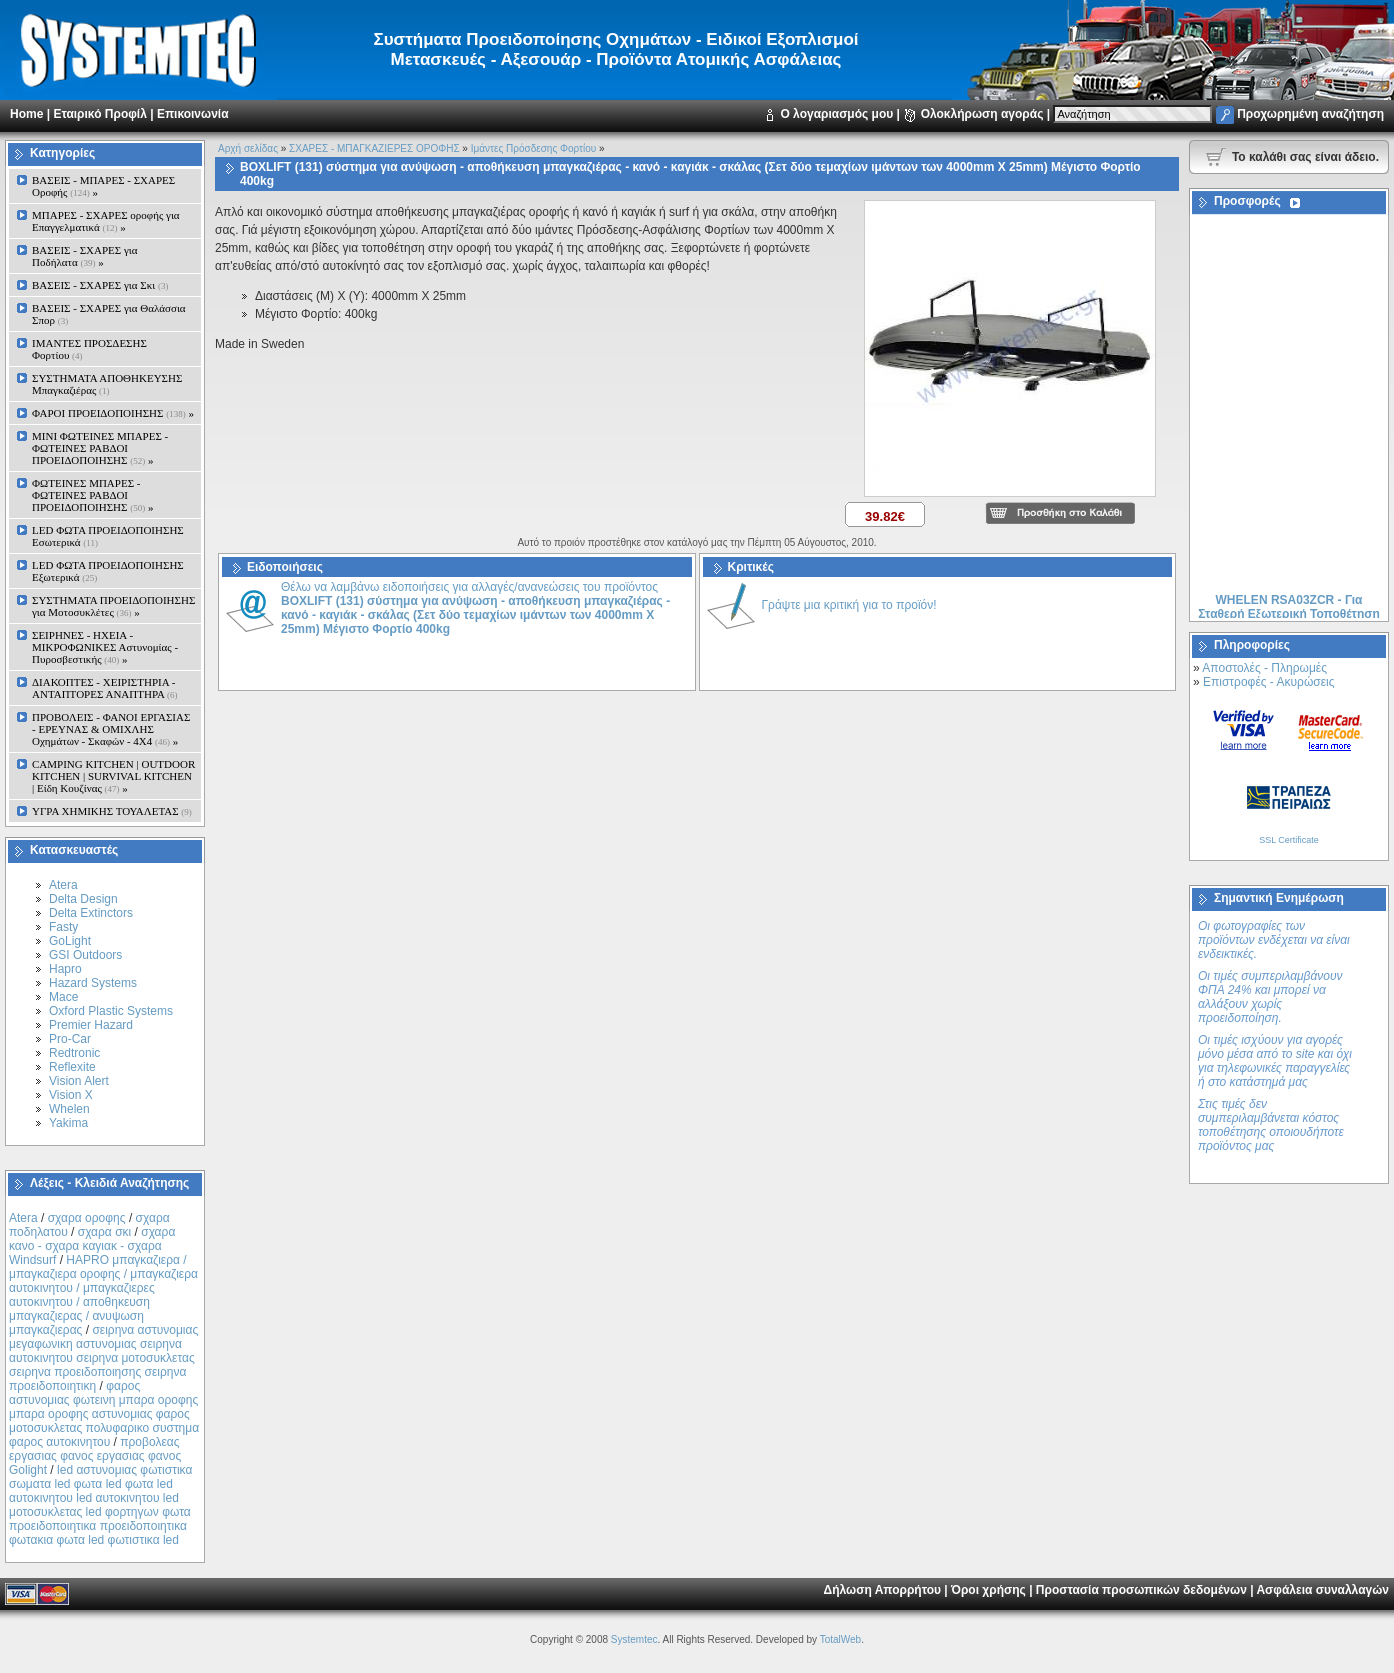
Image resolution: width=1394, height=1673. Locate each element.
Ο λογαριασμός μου (836, 114)
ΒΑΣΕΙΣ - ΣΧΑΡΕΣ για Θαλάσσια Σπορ (109, 314)
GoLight (70, 941)
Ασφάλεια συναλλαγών (1322, 1590)
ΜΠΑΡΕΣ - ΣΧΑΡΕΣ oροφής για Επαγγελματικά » (106, 221)
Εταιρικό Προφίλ (99, 114)
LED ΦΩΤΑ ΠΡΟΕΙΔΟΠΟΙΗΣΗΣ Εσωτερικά (108, 536)
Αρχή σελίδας (248, 148)
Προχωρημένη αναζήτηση (1310, 114)
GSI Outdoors (85, 955)
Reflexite (72, 1067)
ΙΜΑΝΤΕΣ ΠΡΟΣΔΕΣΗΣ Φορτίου (89, 349)
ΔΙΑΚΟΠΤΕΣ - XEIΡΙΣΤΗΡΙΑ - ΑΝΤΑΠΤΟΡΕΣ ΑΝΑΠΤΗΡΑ (105, 688)
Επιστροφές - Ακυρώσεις (1268, 682)
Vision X (71, 1095)
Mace (63, 997)
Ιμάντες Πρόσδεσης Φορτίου (534, 148)
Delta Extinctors (91, 913)
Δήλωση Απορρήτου (882, 1590)
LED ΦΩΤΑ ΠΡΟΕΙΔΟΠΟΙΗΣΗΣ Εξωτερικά (108, 571)
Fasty (63, 927)
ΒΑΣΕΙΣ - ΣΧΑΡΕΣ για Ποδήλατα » (85, 256)
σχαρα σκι (105, 1232)
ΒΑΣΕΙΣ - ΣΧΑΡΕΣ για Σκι (100, 285)
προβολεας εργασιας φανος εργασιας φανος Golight (95, 1456)
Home (26, 114)
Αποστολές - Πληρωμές (1264, 668)
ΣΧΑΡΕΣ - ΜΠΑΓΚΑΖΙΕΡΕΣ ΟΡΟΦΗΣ (374, 148)
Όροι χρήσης (988, 1590)
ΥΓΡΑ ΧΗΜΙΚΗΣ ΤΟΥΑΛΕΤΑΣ (112, 811)
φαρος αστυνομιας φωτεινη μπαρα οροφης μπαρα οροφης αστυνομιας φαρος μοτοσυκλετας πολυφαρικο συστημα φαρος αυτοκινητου (104, 1414)
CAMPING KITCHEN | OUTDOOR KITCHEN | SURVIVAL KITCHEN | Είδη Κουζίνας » (113, 776)
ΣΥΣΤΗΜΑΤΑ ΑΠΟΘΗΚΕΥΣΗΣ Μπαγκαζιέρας (107, 384)
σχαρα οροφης (87, 1218)
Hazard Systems (93, 983)
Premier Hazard (91, 1025)
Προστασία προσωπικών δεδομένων (1141, 1590)
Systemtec (634, 1639)
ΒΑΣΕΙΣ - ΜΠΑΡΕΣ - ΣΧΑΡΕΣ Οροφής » (103, 186)
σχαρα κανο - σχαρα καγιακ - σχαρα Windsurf (92, 1246)
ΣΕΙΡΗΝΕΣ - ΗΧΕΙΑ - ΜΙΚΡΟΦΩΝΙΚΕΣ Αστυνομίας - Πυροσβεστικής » (105, 647)
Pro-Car (70, 1039)
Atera (63, 885)
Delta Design (83, 899)
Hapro (65, 969)
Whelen (69, 1109)
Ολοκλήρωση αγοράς (982, 114)
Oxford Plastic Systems (111, 1011)
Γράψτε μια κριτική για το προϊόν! (849, 605)
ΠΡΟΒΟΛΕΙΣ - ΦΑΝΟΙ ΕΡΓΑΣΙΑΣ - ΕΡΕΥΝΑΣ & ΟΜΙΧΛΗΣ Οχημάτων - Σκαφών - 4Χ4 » (111, 729)
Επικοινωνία (193, 114)
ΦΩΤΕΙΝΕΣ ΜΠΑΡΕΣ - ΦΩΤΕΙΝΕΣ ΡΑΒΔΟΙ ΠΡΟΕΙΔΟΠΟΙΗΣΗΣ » (92, 495)
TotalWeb (841, 1639)
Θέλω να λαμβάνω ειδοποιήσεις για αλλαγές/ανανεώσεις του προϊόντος (475, 608)
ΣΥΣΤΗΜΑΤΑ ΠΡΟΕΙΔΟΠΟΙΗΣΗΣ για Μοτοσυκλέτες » (113, 606)
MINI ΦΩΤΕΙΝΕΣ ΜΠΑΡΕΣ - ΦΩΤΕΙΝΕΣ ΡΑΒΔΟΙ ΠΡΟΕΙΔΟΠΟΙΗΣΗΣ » (100, 448)
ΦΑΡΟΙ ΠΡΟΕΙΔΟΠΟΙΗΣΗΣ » (113, 413)
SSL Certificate (1289, 840)
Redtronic (74, 1053)
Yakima (68, 1123)
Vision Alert (79, 1081)
